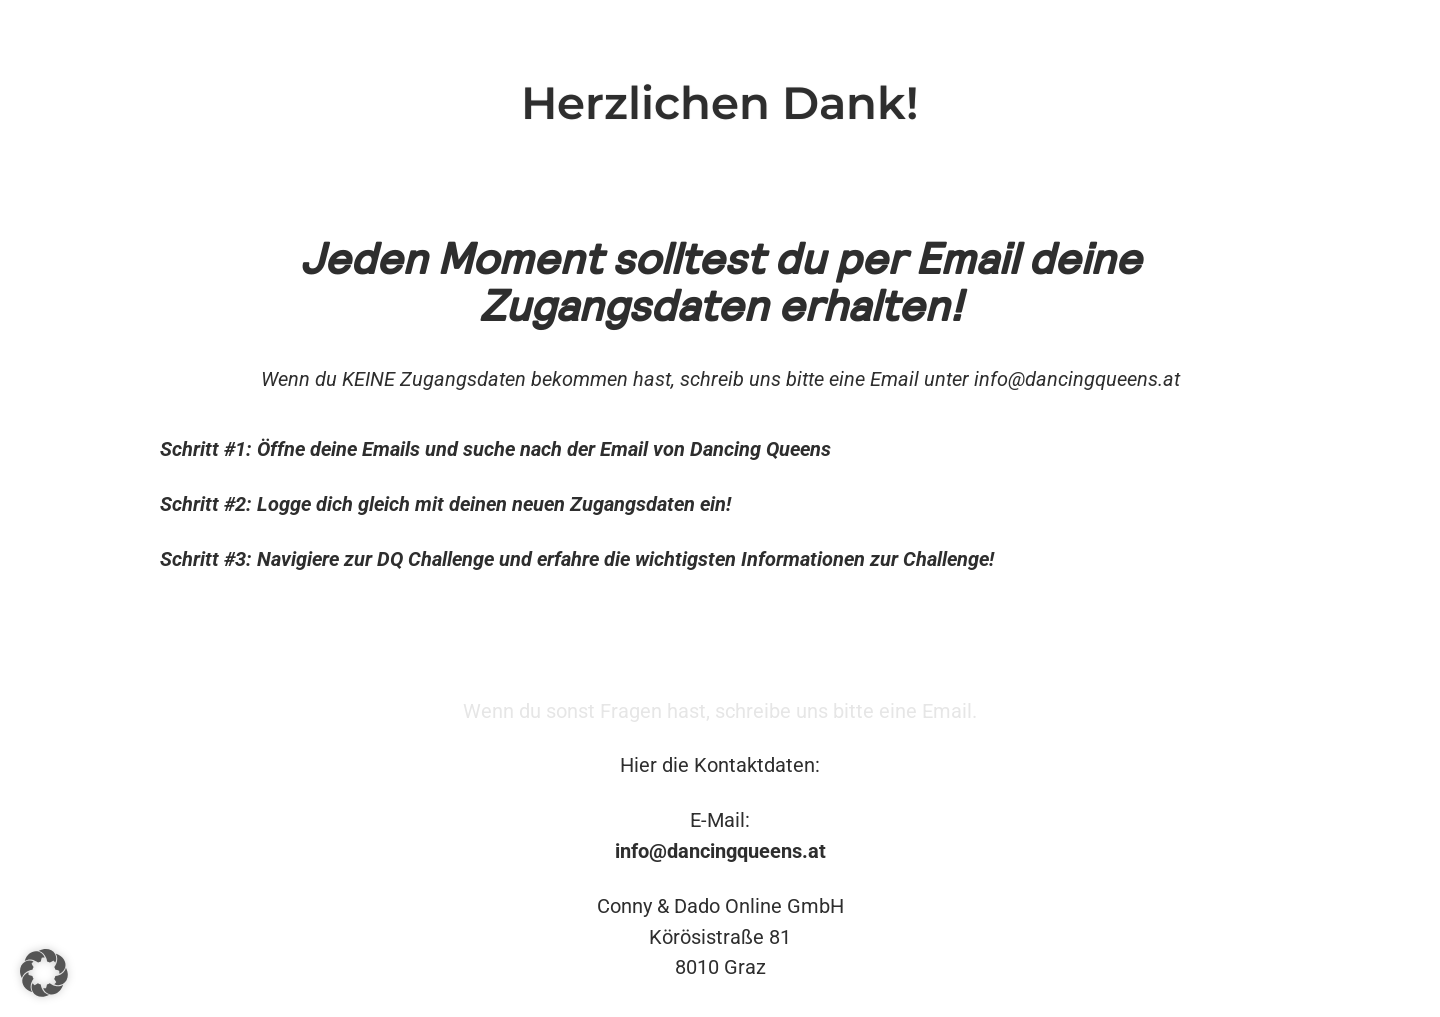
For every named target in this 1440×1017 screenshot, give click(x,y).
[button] (44, 973)
